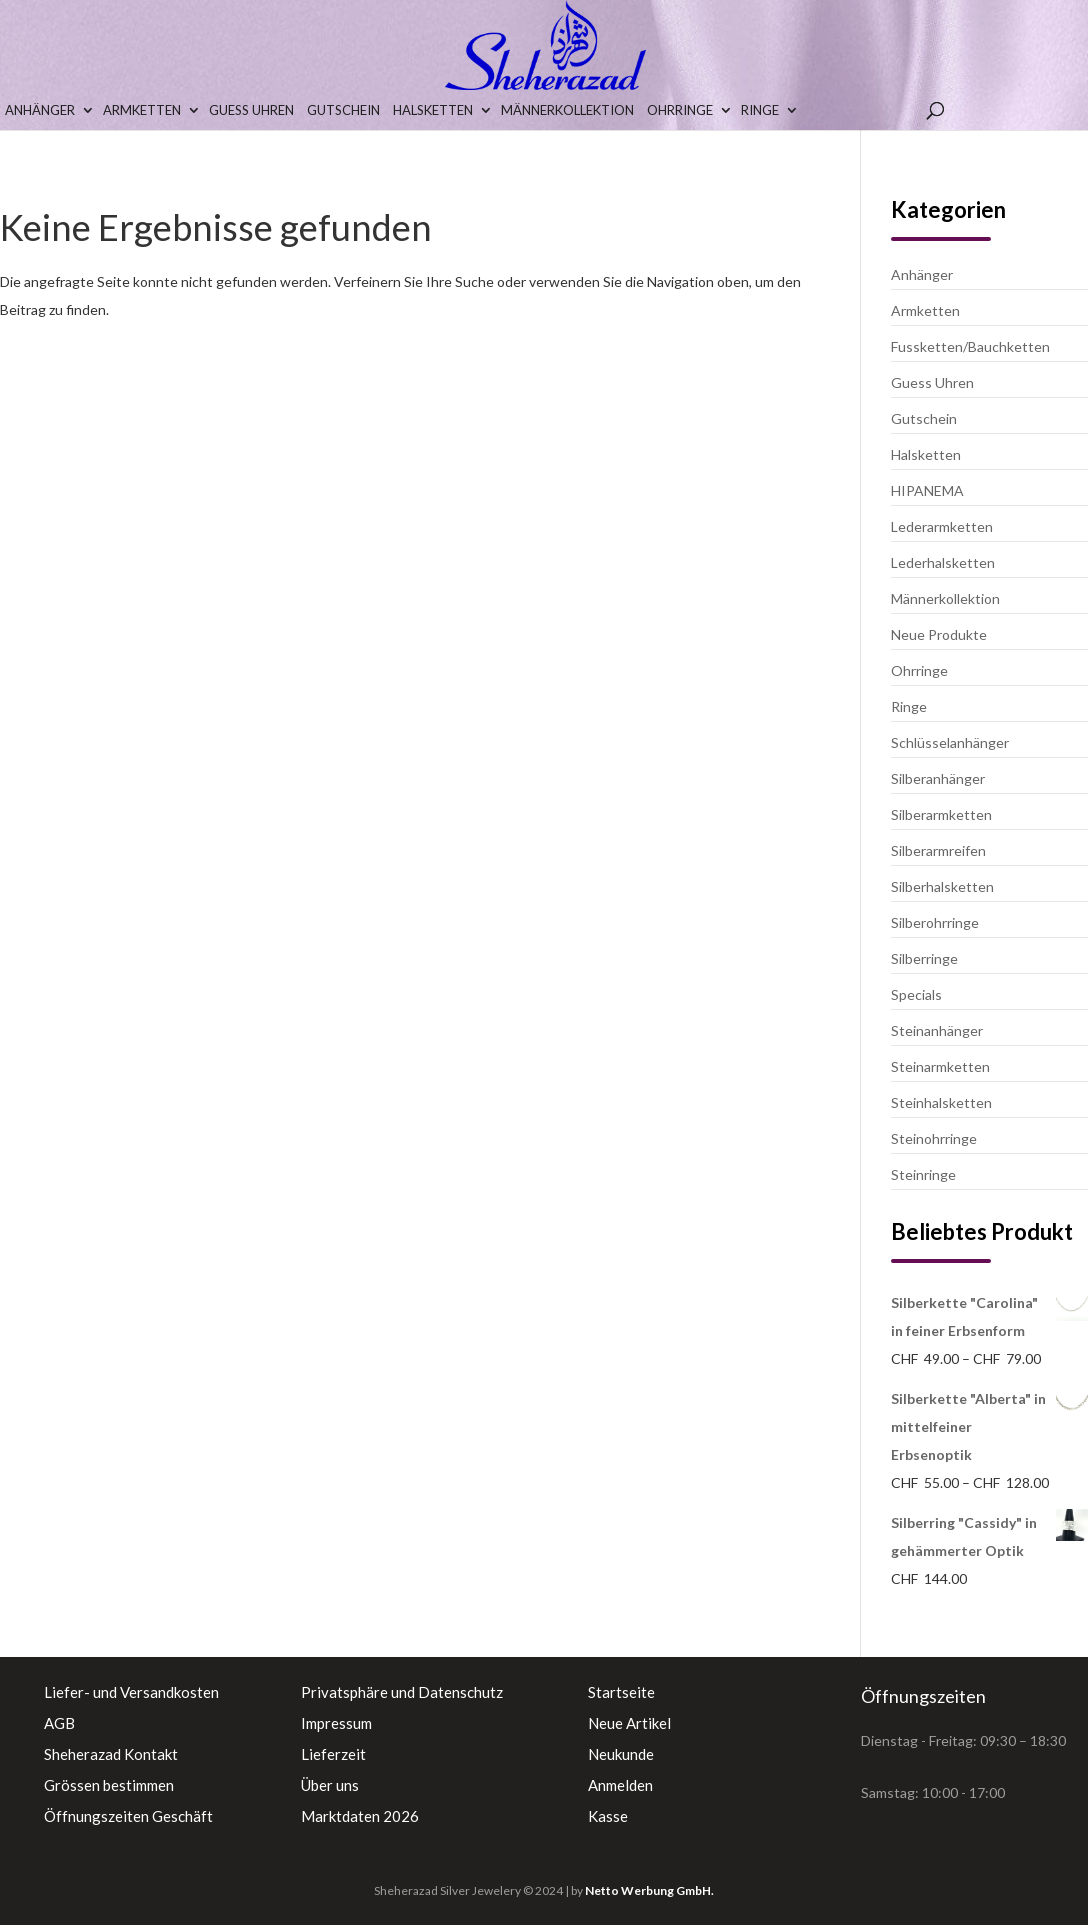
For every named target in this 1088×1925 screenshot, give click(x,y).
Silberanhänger (938, 778)
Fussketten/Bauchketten (970, 346)
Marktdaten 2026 (360, 1816)
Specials (916, 994)
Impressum (336, 1723)
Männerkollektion (567, 110)
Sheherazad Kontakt (111, 1754)
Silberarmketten (941, 814)
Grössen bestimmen (109, 1785)
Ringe (760, 110)
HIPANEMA (927, 490)
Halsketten (433, 110)
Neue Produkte (939, 634)
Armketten (142, 110)
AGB (59, 1723)
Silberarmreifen (938, 850)
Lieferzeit (333, 1754)
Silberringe (924, 958)
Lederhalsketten (943, 562)
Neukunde (621, 1754)
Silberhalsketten (942, 886)
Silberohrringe (935, 922)
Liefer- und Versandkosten (131, 1692)
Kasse (608, 1816)
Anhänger (40, 110)
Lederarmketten (942, 526)
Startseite (621, 1692)
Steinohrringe (934, 1138)
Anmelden (620, 1785)
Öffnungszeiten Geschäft (128, 1816)
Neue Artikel (629, 1723)
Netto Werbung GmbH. (649, 1890)
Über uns (330, 1785)
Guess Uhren (251, 110)
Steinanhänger (937, 1030)
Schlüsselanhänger (950, 742)
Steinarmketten (940, 1066)
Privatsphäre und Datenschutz (402, 1692)
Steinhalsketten (941, 1102)
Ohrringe (680, 110)
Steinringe (923, 1174)
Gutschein (343, 110)
